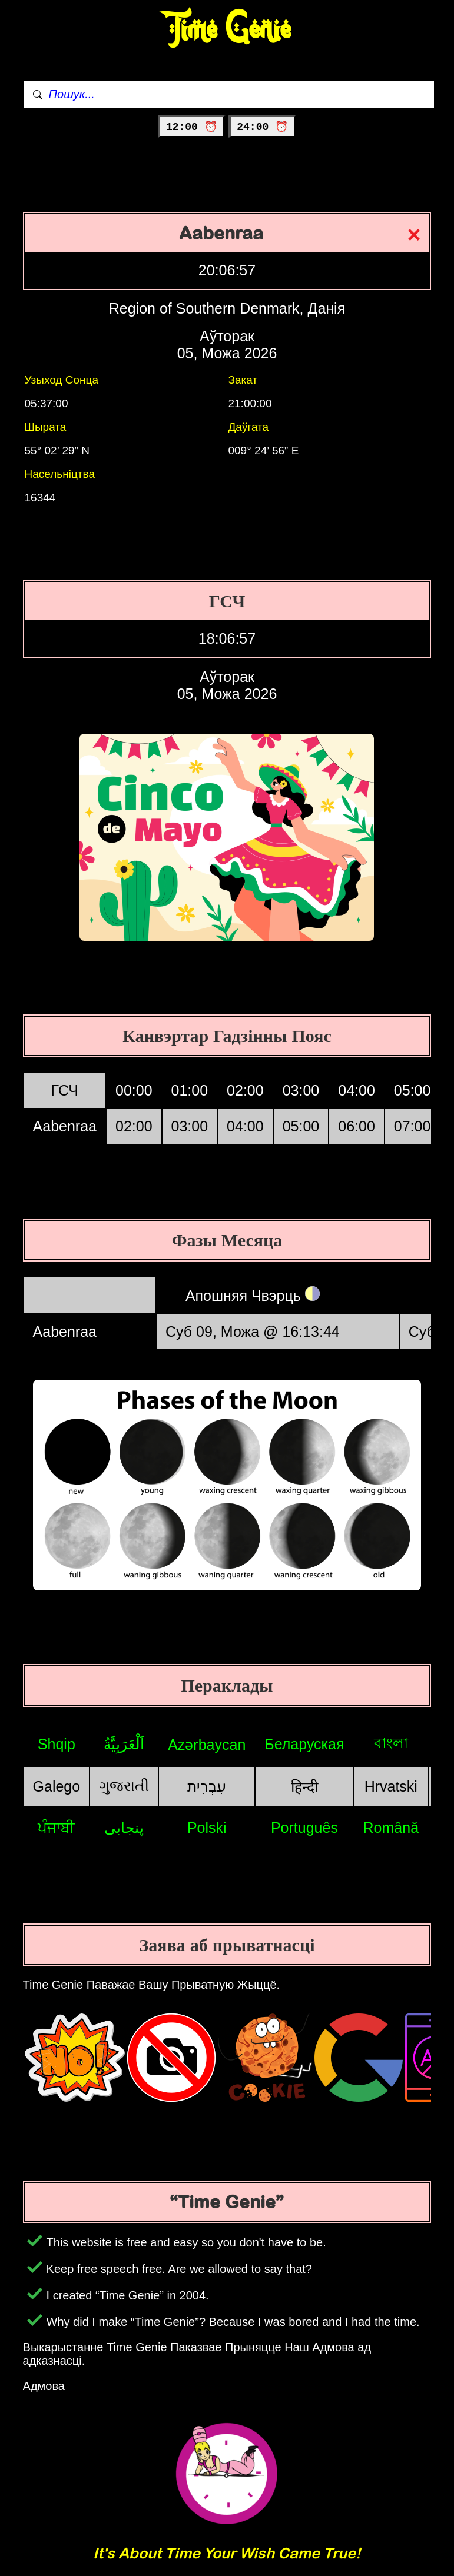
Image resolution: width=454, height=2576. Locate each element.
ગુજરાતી (124, 1786)
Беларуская (304, 1744)
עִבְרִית (206, 1786)
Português (304, 1827)
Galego (57, 1786)
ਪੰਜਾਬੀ (56, 1827)
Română (391, 1827)
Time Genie (227, 30)
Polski (207, 1827)
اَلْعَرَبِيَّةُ (124, 1744)
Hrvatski (390, 1786)
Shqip (56, 1744)
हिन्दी (304, 1787)
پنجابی (124, 1827)
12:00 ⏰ (191, 127)
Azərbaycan (207, 1744)
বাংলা (391, 1743)
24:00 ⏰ (262, 127)
